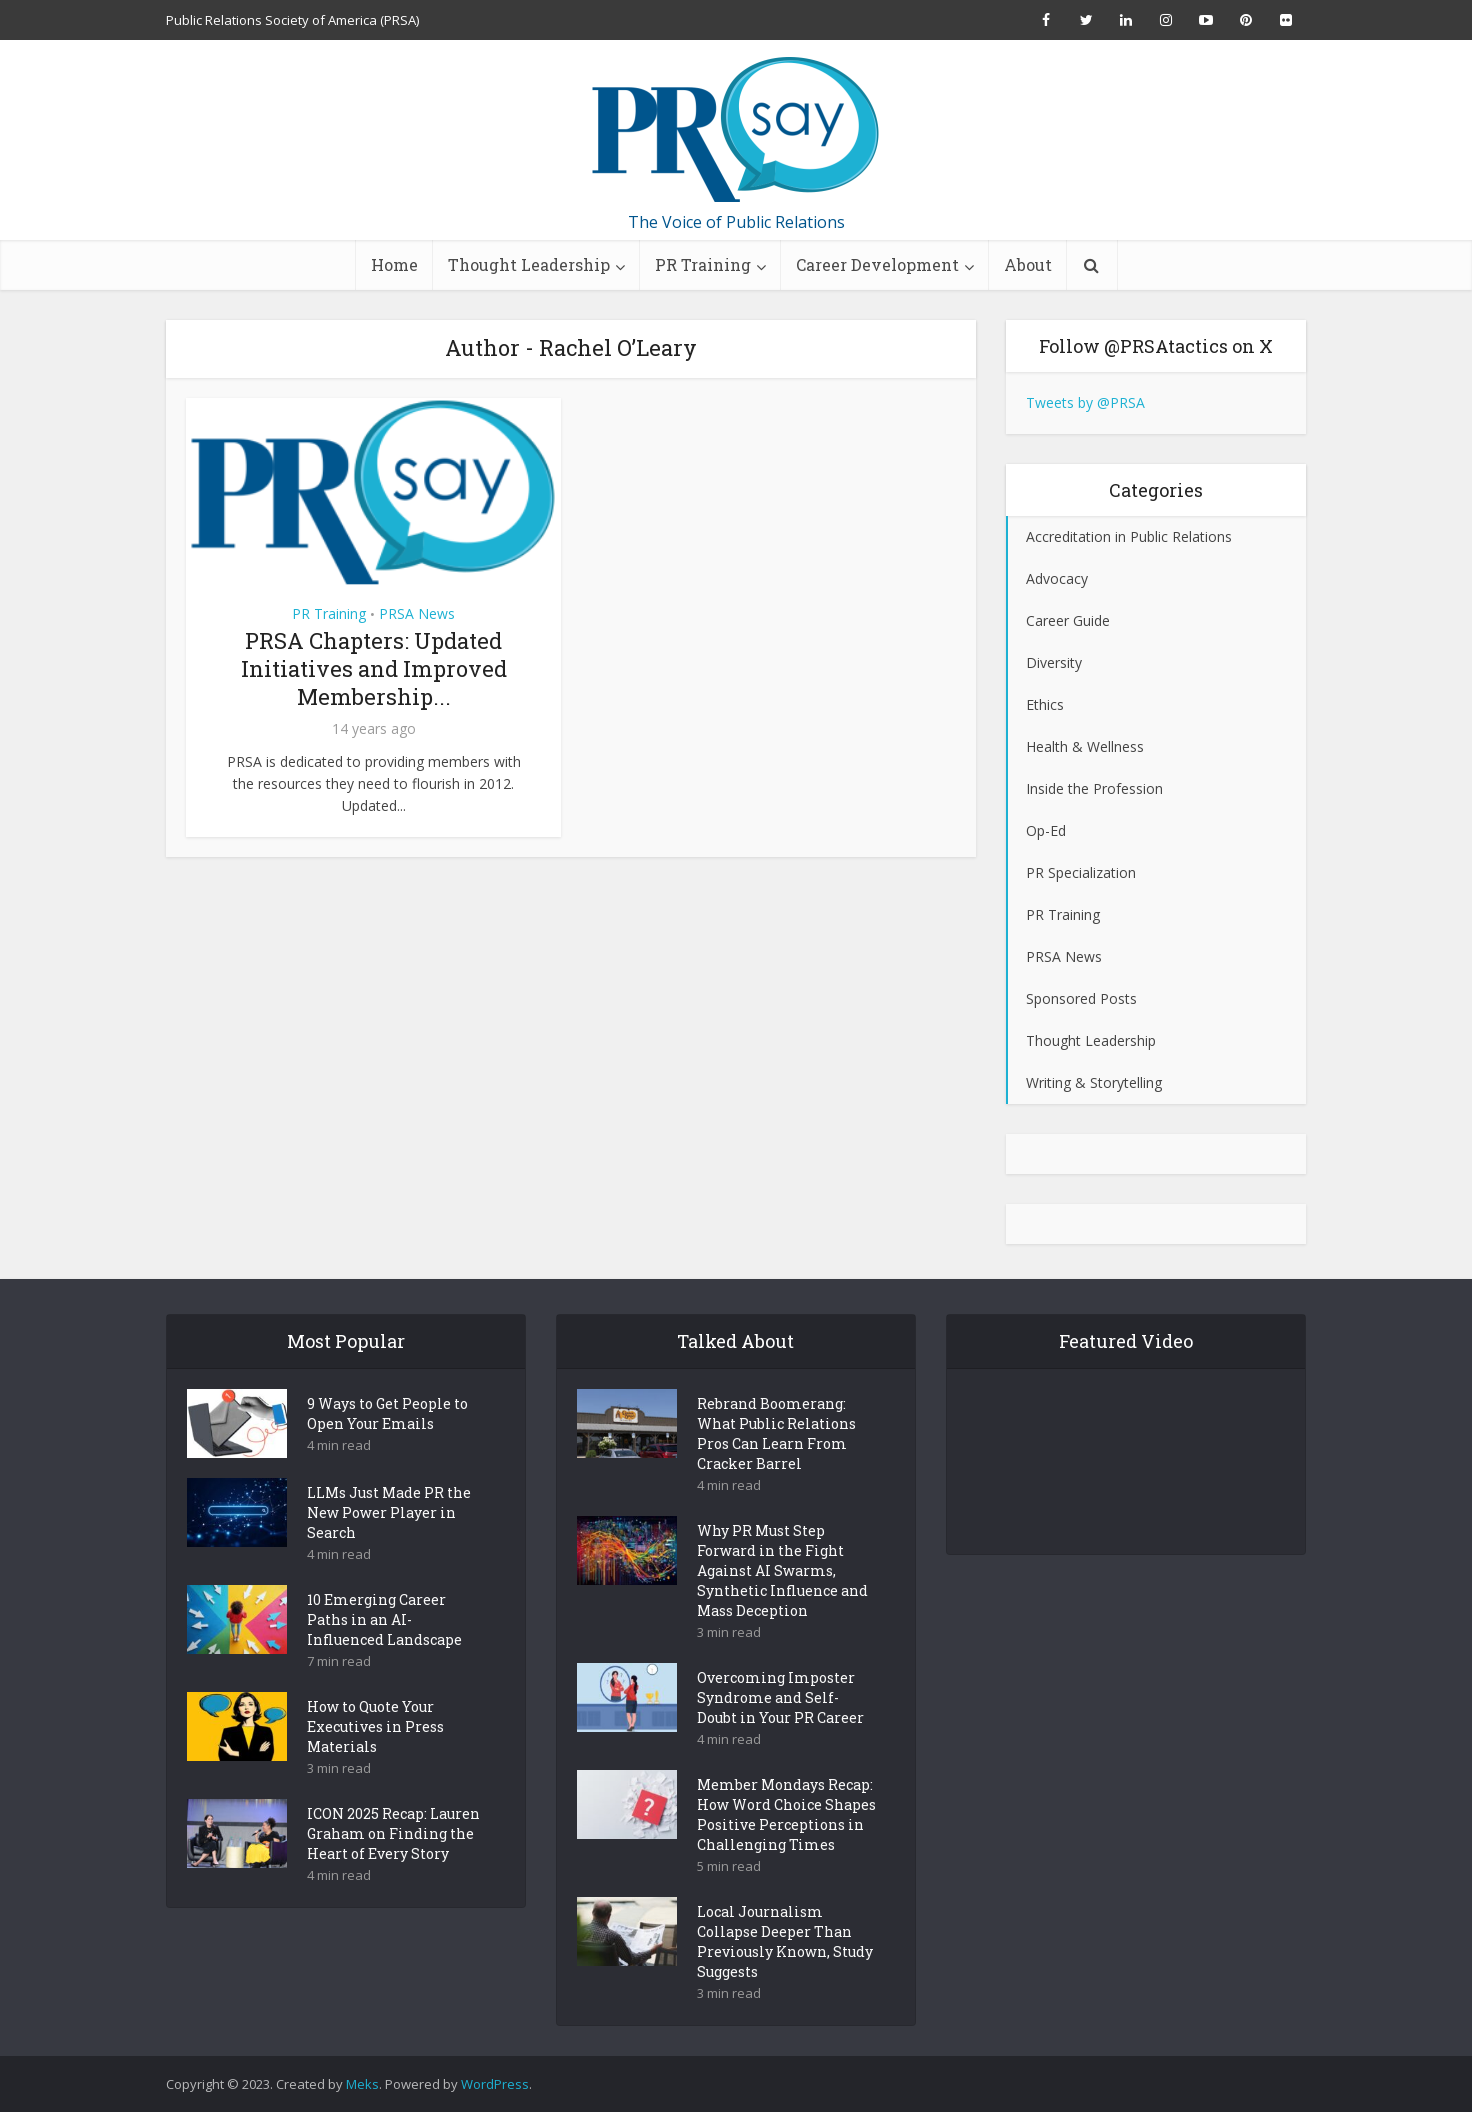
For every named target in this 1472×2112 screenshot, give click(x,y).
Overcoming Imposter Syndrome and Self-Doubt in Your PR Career (780, 1732)
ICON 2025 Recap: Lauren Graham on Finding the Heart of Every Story (393, 1868)
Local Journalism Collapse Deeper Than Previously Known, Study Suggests (785, 1976)
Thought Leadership (529, 264)
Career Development (877, 264)
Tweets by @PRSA (1085, 402)
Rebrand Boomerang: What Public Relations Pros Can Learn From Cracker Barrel (776, 1468)
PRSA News (417, 613)
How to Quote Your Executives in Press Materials (375, 1761)
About (1028, 264)
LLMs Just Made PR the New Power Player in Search (389, 1547)
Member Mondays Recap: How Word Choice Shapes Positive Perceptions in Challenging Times (786, 1849)
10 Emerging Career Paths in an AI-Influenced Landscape (384, 1654)
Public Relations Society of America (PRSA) (292, 20)
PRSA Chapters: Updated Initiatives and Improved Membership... (374, 668)
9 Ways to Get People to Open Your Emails (387, 1448)
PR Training (703, 264)
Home (394, 264)
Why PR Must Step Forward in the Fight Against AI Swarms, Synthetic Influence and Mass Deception (782, 1605)
